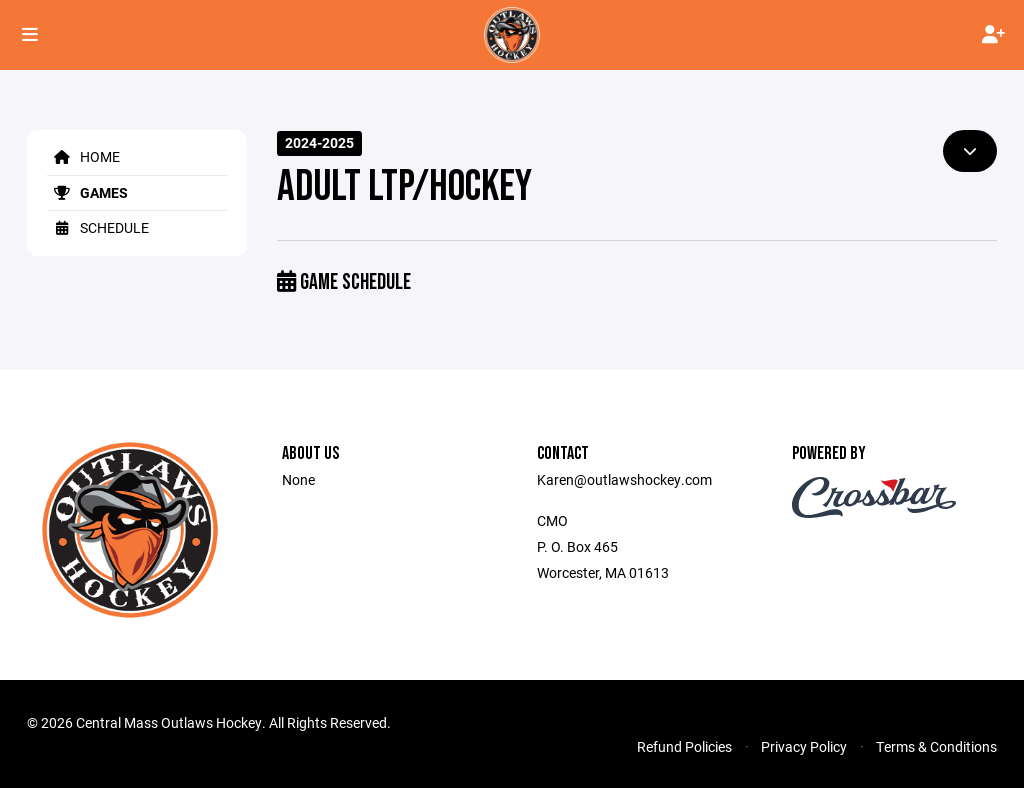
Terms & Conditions (936, 746)
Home (83, 156)
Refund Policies (684, 746)
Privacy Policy (804, 746)
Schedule (98, 227)
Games (87, 192)
